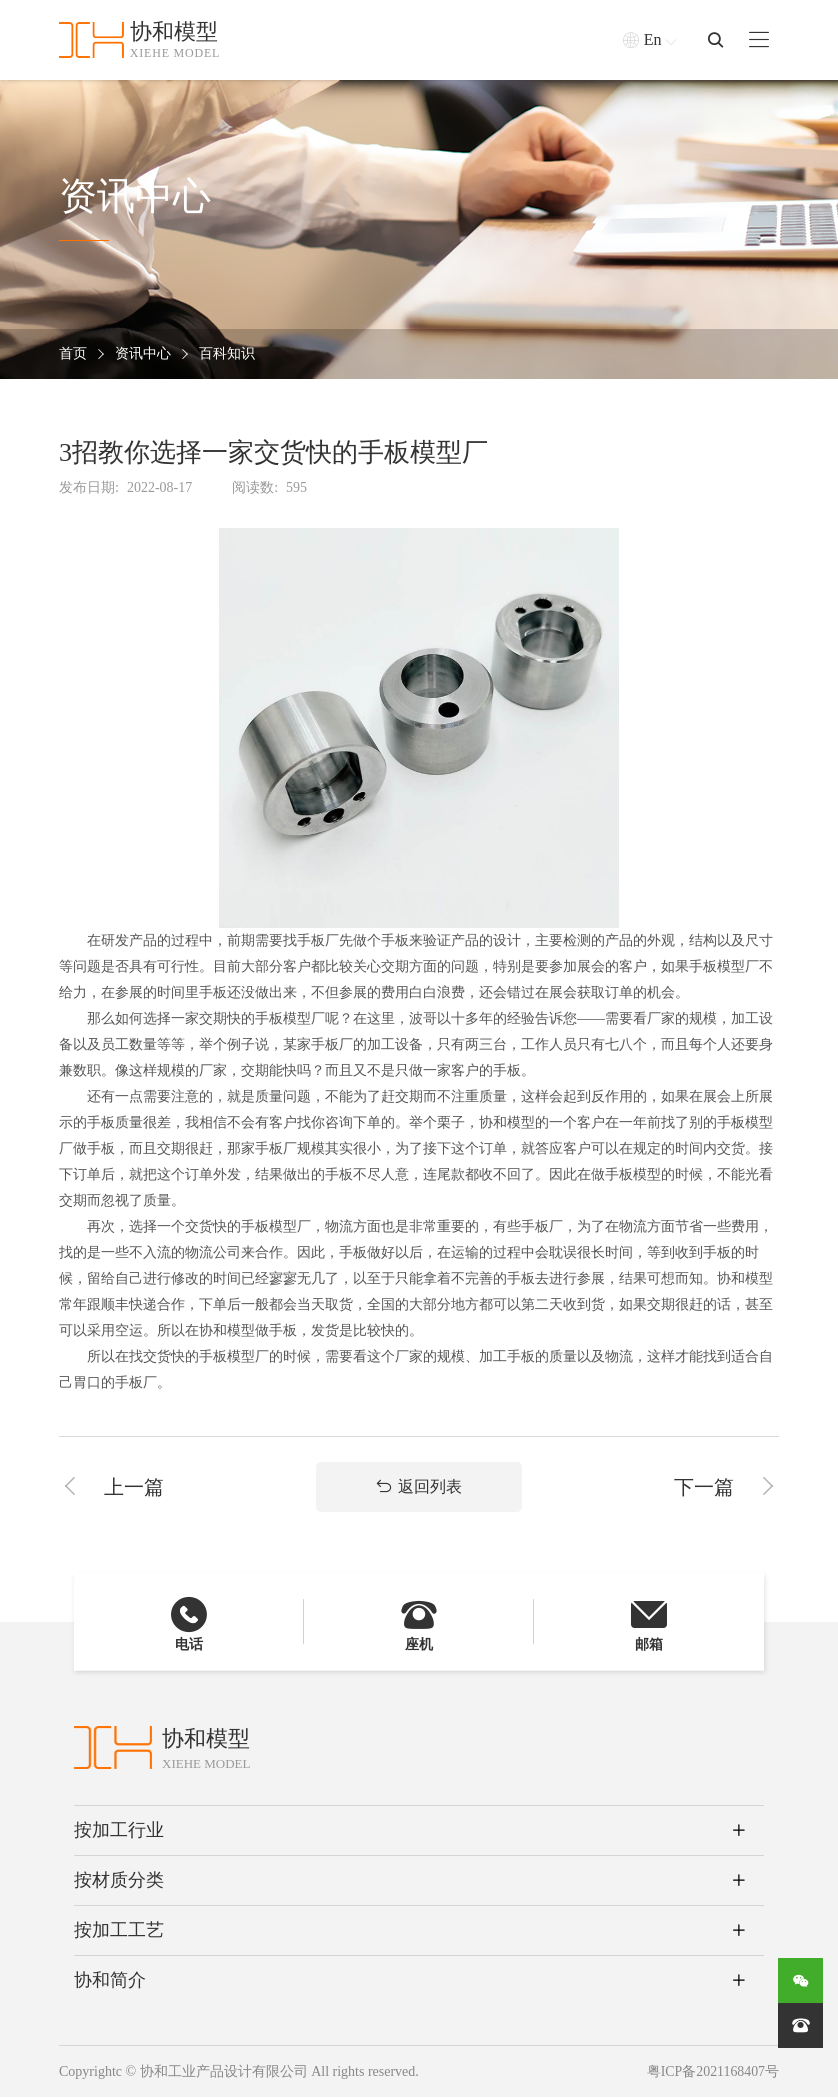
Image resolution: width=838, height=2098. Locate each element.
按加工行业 (119, 1831)
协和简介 (110, 1981)
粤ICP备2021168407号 (712, 2072)
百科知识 (227, 354)
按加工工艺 (119, 1931)
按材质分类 (119, 1881)
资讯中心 (143, 354)
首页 (73, 354)
